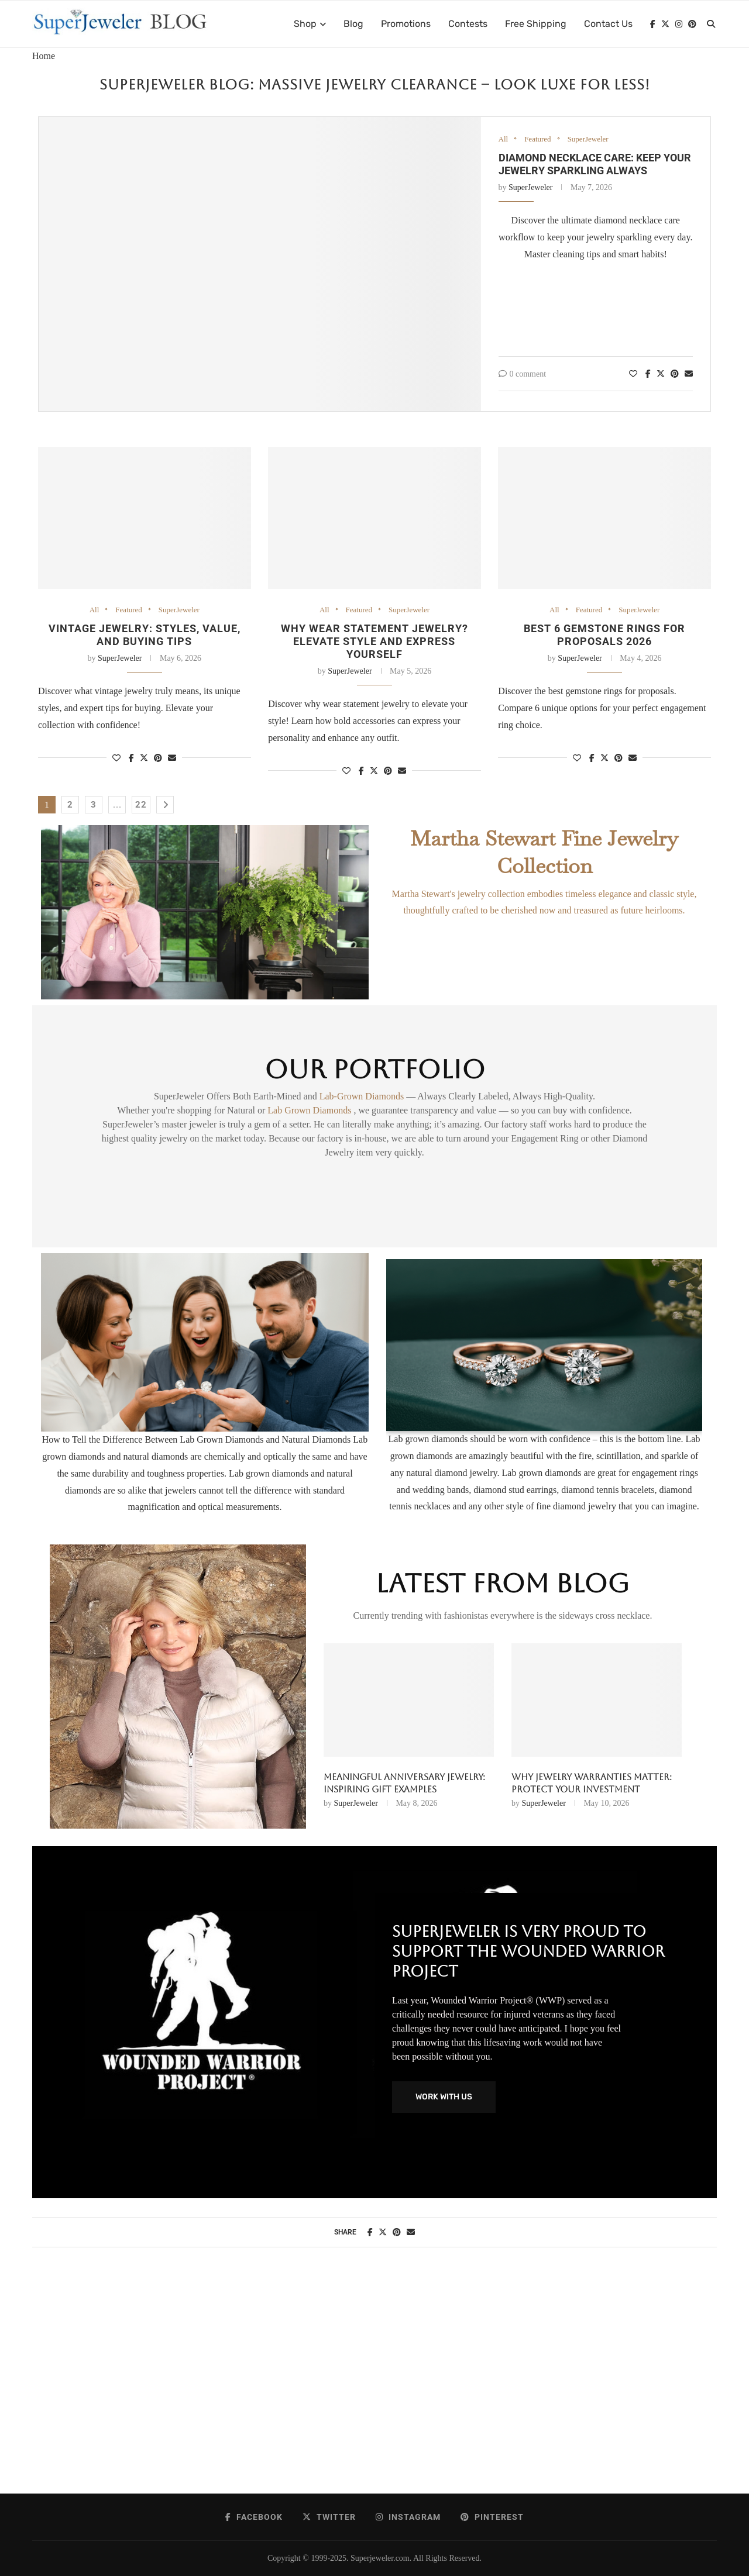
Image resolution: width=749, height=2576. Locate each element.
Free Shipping (535, 23)
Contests (467, 23)
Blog (353, 23)
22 (141, 804)
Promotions (406, 23)
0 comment (523, 374)
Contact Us (608, 23)
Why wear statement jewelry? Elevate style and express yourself (374, 641)
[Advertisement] (374, 2382)
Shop (305, 23)
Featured (537, 139)
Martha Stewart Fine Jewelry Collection (544, 852)
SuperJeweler (588, 139)
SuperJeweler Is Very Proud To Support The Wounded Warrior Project (528, 1951)
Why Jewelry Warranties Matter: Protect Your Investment (591, 1783)
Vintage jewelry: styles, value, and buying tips (144, 634)
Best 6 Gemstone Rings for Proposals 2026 (604, 634)
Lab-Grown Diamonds (362, 1096)
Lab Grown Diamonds (310, 1110)
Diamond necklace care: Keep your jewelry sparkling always (595, 164)
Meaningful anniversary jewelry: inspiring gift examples (404, 1783)
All (504, 139)
